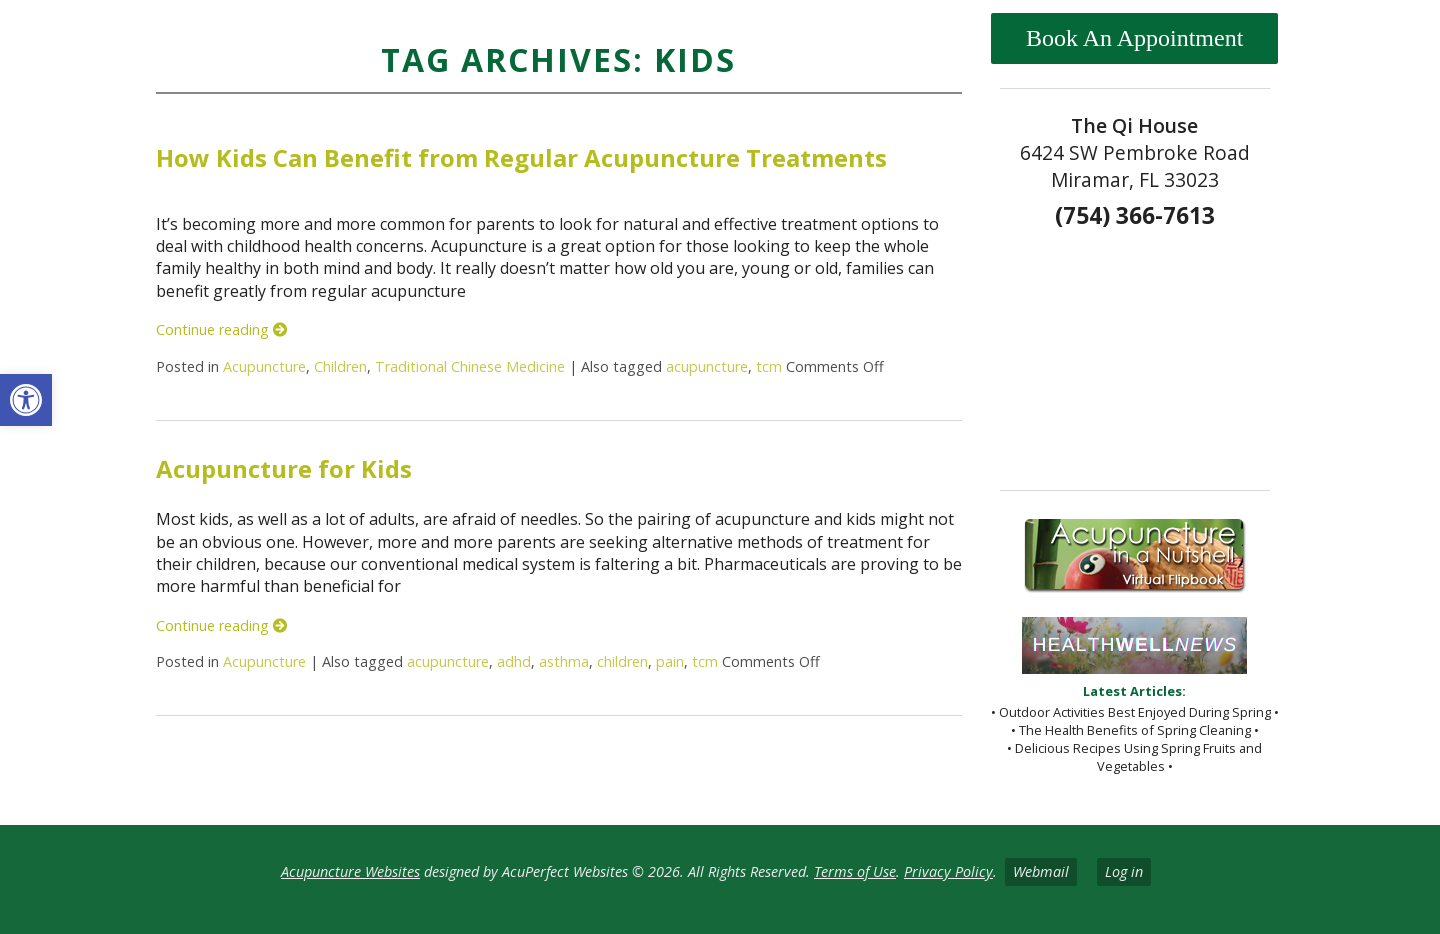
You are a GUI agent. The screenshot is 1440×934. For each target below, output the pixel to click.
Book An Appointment (1134, 38)
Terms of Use (855, 871)
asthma (564, 661)
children (622, 661)
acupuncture (707, 366)
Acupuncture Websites (350, 871)
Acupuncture (264, 366)
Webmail (1041, 871)
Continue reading (221, 329)
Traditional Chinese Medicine (470, 366)
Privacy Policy (948, 871)
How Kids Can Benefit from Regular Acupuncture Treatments (521, 157)
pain (670, 661)
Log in (1124, 871)
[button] (26, 400)
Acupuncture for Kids (284, 468)
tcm (769, 366)
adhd (514, 661)
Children (340, 366)
